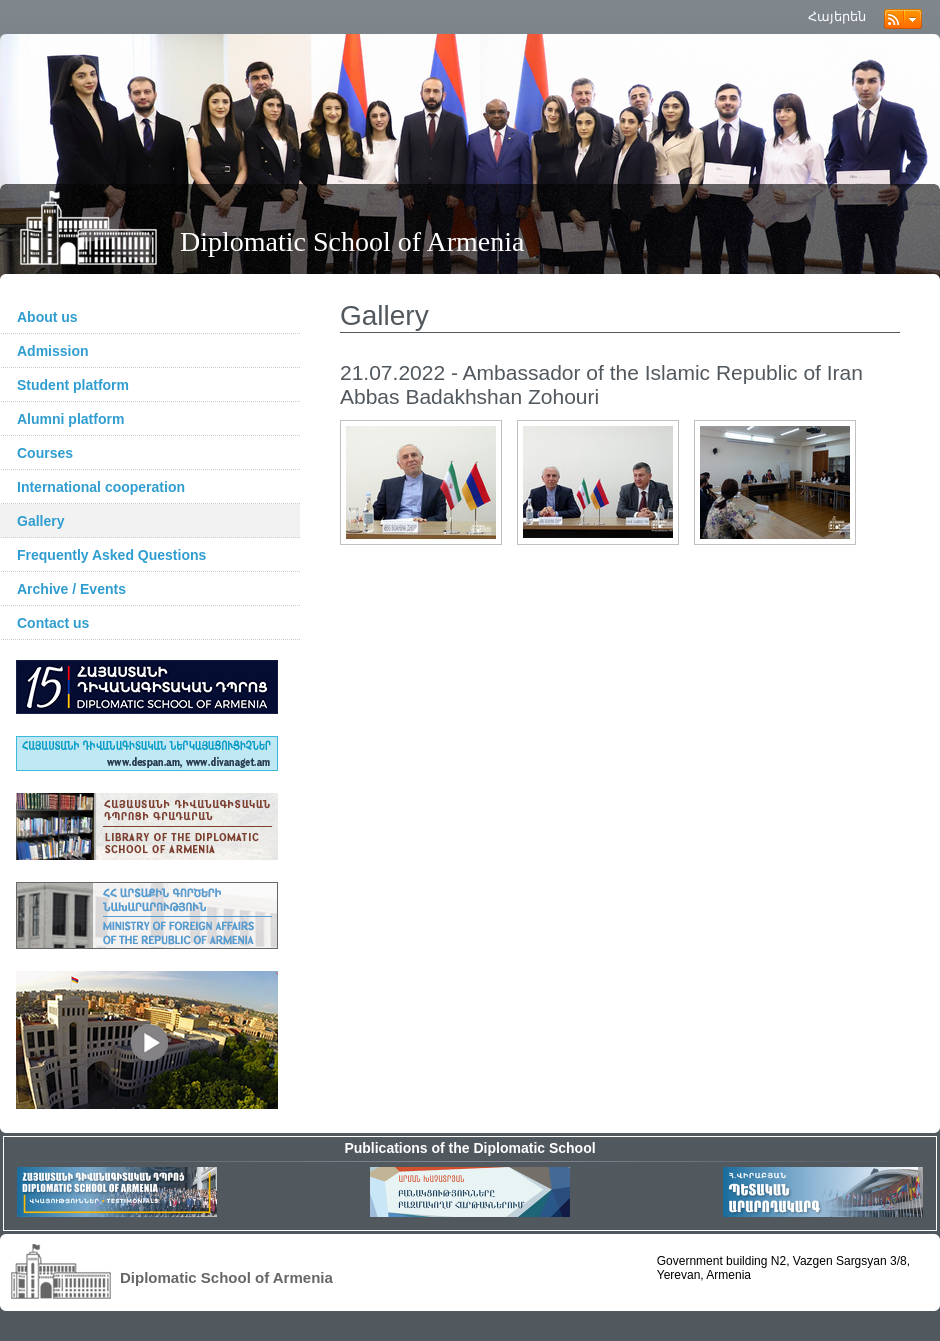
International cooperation (101, 487)
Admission (53, 351)
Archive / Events (71, 589)
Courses (45, 453)
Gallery (40, 521)
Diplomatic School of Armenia (352, 241)
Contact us (53, 623)
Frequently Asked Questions (111, 555)
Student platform (73, 385)
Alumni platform (70, 419)
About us (47, 317)
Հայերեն (837, 16)
